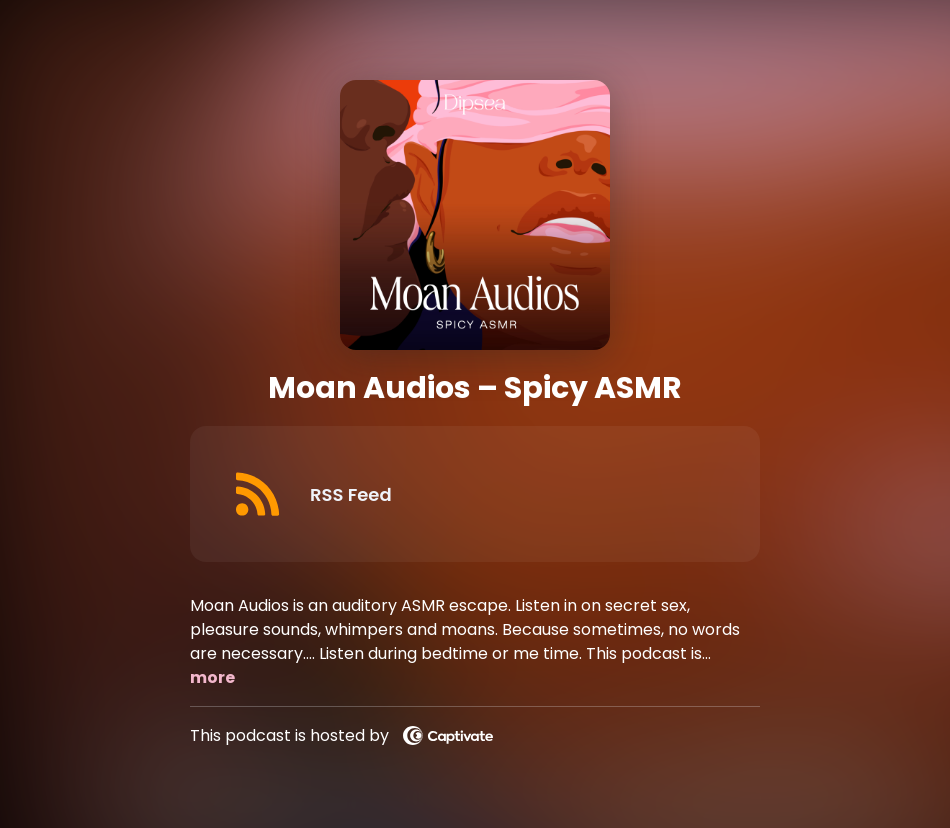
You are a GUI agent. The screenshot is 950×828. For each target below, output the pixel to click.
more (212, 677)
